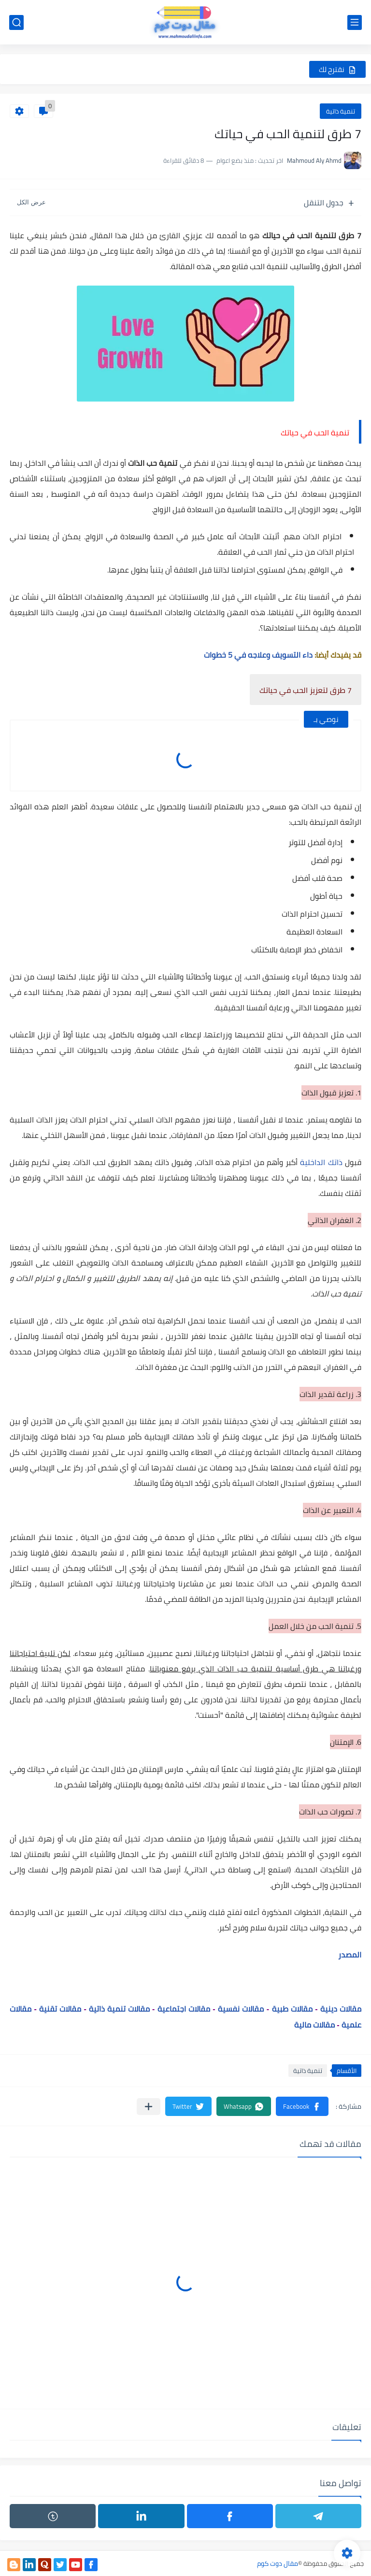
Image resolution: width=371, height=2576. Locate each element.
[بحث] (16, 22)
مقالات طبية (292, 2008)
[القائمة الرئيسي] (354, 22)
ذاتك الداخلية (321, 1162)
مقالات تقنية (61, 2008)
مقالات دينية (340, 2008)
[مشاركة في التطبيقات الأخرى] (148, 2106)
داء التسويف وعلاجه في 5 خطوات (259, 655)
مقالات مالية (314, 2024)
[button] (302, 2106)
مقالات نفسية (241, 2008)
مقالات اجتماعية (183, 2008)
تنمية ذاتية (340, 111)
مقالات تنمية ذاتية (119, 2008)
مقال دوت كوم (277, 2563)
